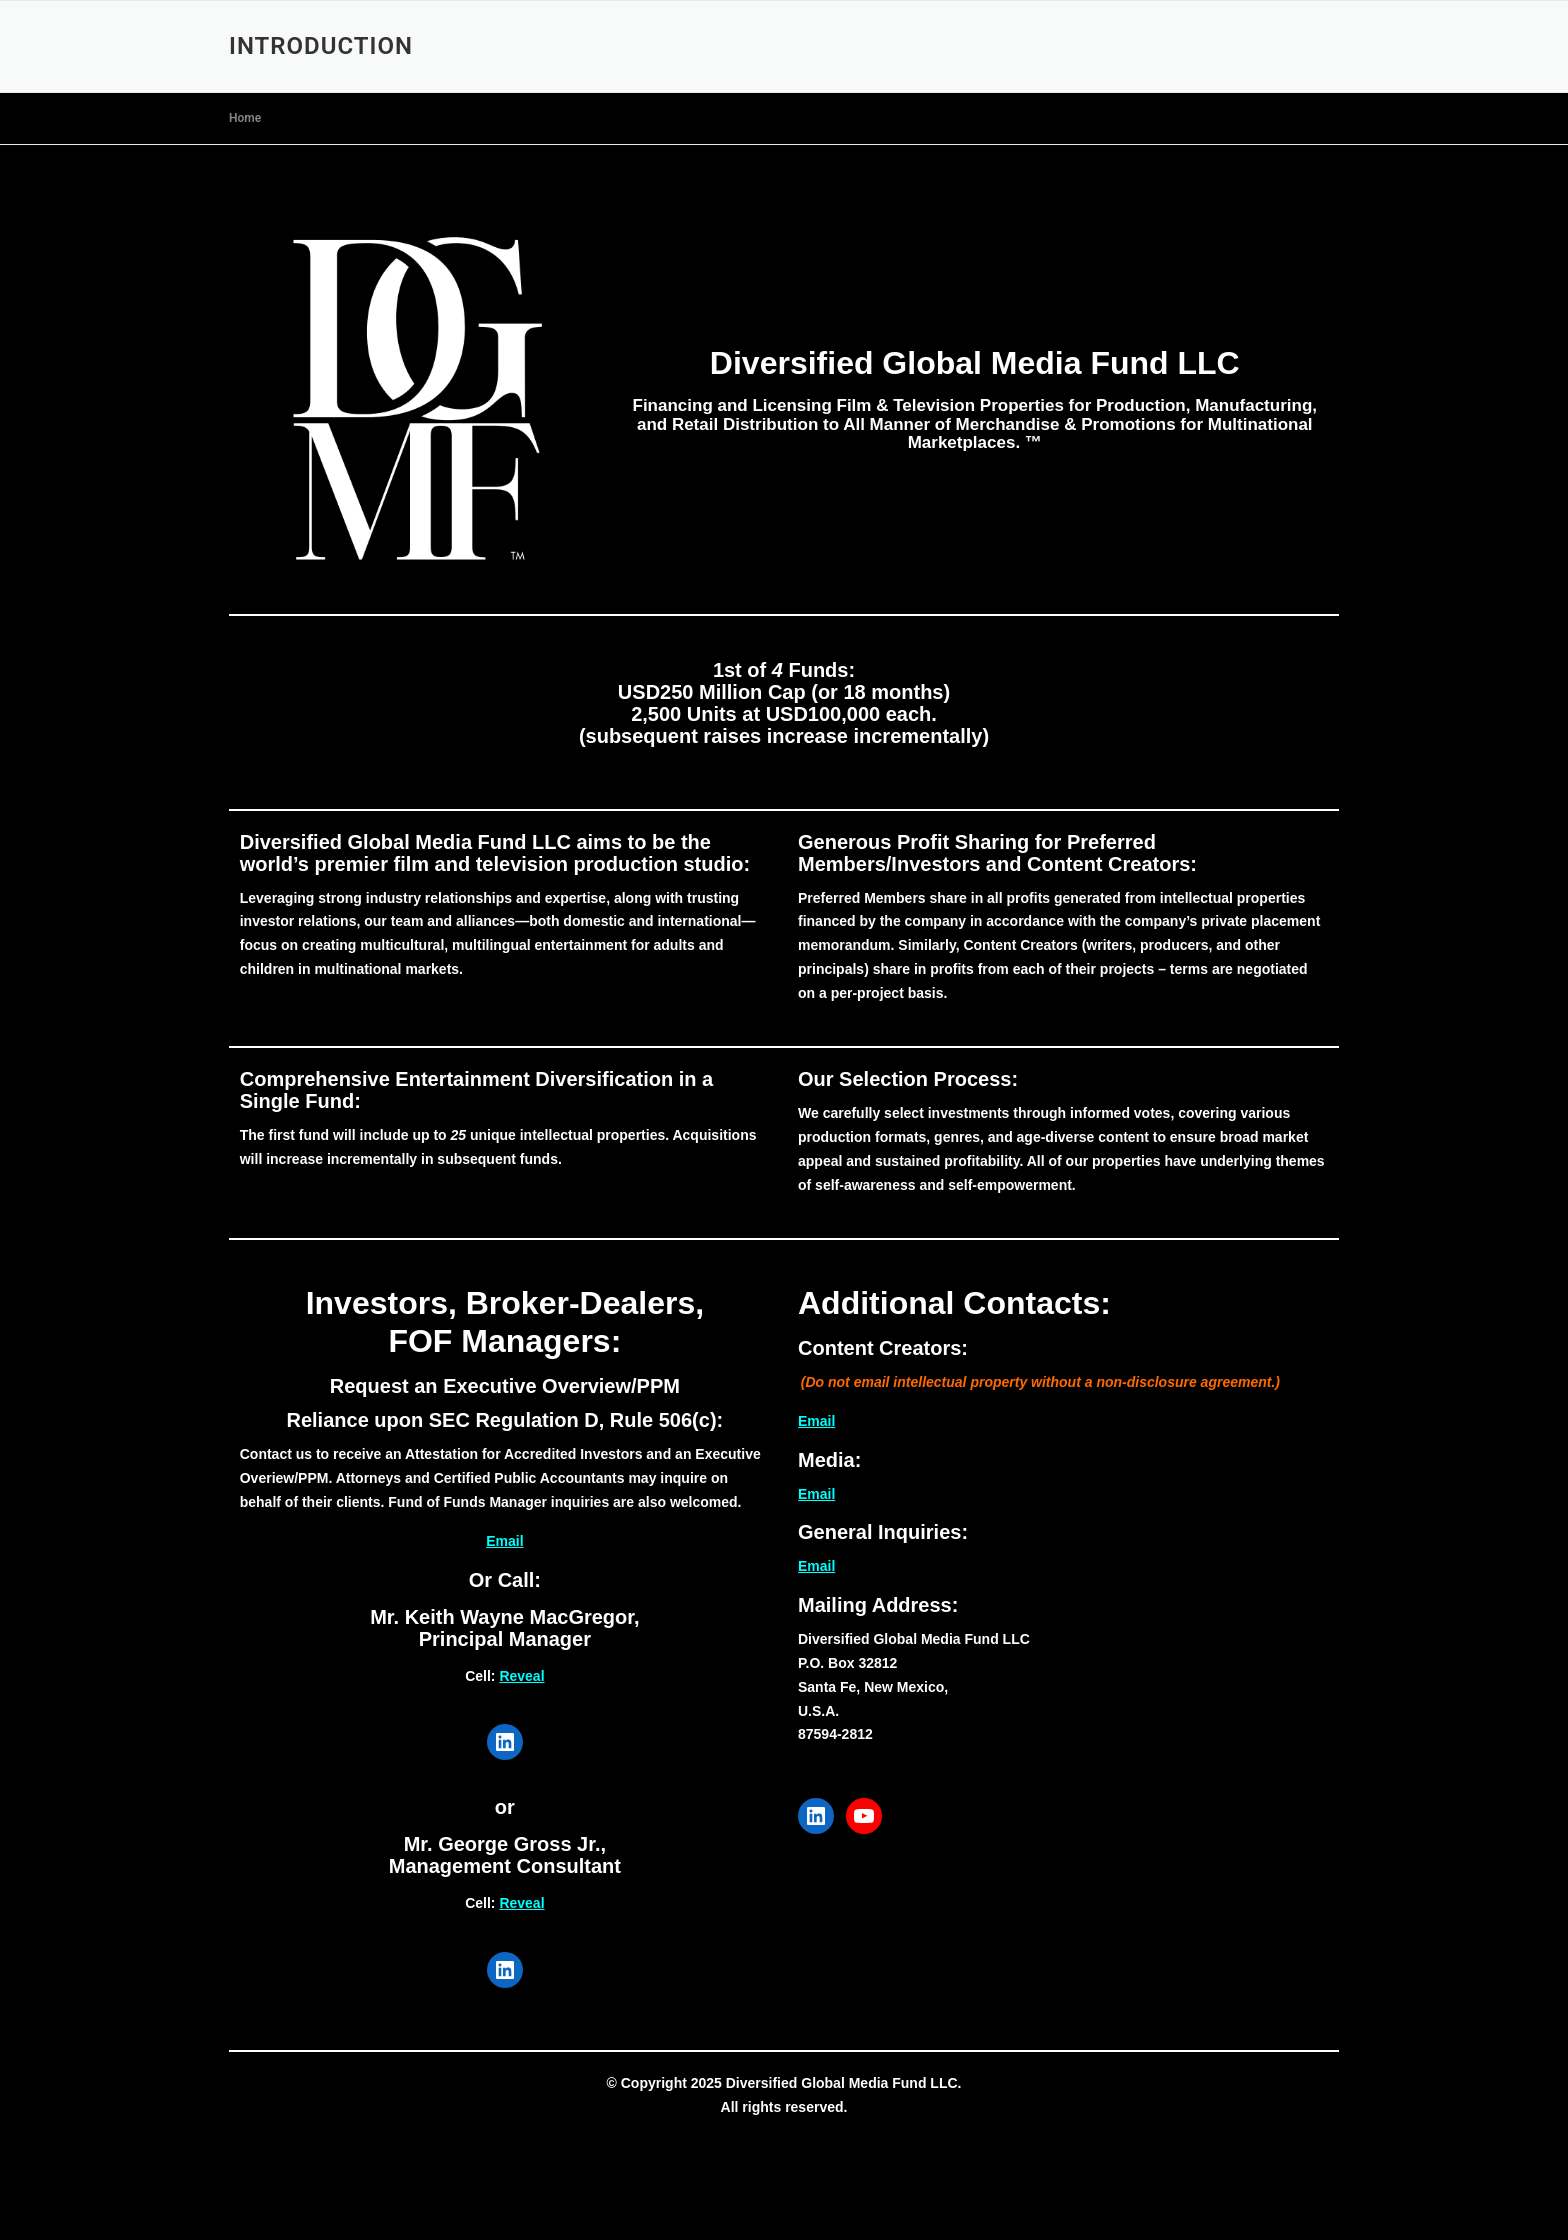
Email (504, 1541)
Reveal (521, 1676)
